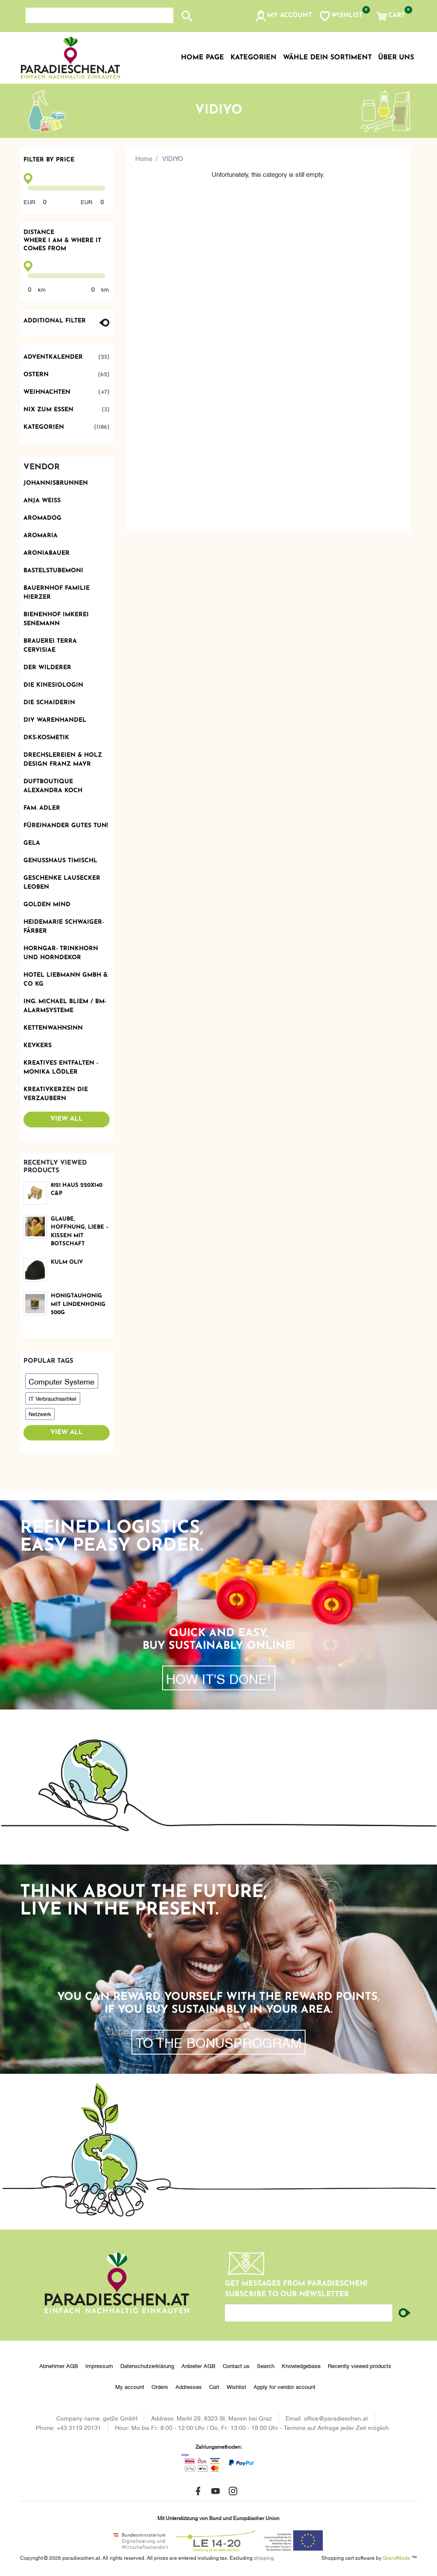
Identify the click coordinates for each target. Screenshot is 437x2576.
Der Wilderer (47, 667)
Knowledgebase (301, 2365)
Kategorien (66, 427)
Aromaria (40, 536)
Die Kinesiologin (53, 685)
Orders (159, 2386)
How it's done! (218, 1677)
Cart (214, 2386)
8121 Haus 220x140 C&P (76, 1190)
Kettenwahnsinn (53, 1028)
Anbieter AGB (198, 2365)
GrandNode (396, 2557)
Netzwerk (40, 1413)
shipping (264, 2557)
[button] (283, 16)
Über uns (396, 57)
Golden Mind (46, 905)
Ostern (66, 374)
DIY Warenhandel (54, 720)
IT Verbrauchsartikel (52, 1398)
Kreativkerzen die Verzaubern (55, 1094)
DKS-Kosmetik (46, 738)
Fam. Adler (41, 808)
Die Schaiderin (49, 703)
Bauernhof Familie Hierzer (56, 592)
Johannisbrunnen (55, 483)
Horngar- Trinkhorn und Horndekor (60, 953)
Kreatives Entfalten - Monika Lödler (60, 1067)
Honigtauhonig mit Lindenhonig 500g (78, 1304)
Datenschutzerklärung (147, 2365)
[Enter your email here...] (308, 2312)
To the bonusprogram (219, 2041)
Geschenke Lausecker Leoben (61, 882)
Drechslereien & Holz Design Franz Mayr (62, 759)
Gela (31, 843)
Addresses (188, 2386)
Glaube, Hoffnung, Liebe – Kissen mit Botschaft (80, 1231)
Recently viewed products (359, 2365)
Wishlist (236, 2386)
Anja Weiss (42, 501)
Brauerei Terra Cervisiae (50, 645)
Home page (202, 57)
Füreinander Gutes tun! (65, 826)
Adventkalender (66, 357)
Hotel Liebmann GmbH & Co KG (65, 979)
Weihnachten (66, 392)
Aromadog (42, 518)
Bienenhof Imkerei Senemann (56, 619)
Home (143, 158)
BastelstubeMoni (53, 571)
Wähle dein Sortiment (327, 57)
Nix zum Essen (66, 409)
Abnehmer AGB (58, 2365)
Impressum (99, 2365)
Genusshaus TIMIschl (60, 861)
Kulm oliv (67, 1262)
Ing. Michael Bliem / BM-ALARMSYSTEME (64, 1006)
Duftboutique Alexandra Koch (52, 786)
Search (265, 2365)
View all (66, 1119)
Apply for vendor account (284, 2386)
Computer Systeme (61, 1381)
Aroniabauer (46, 553)
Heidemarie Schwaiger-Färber (63, 926)
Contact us (236, 2365)
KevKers (37, 1045)
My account (129, 2386)
